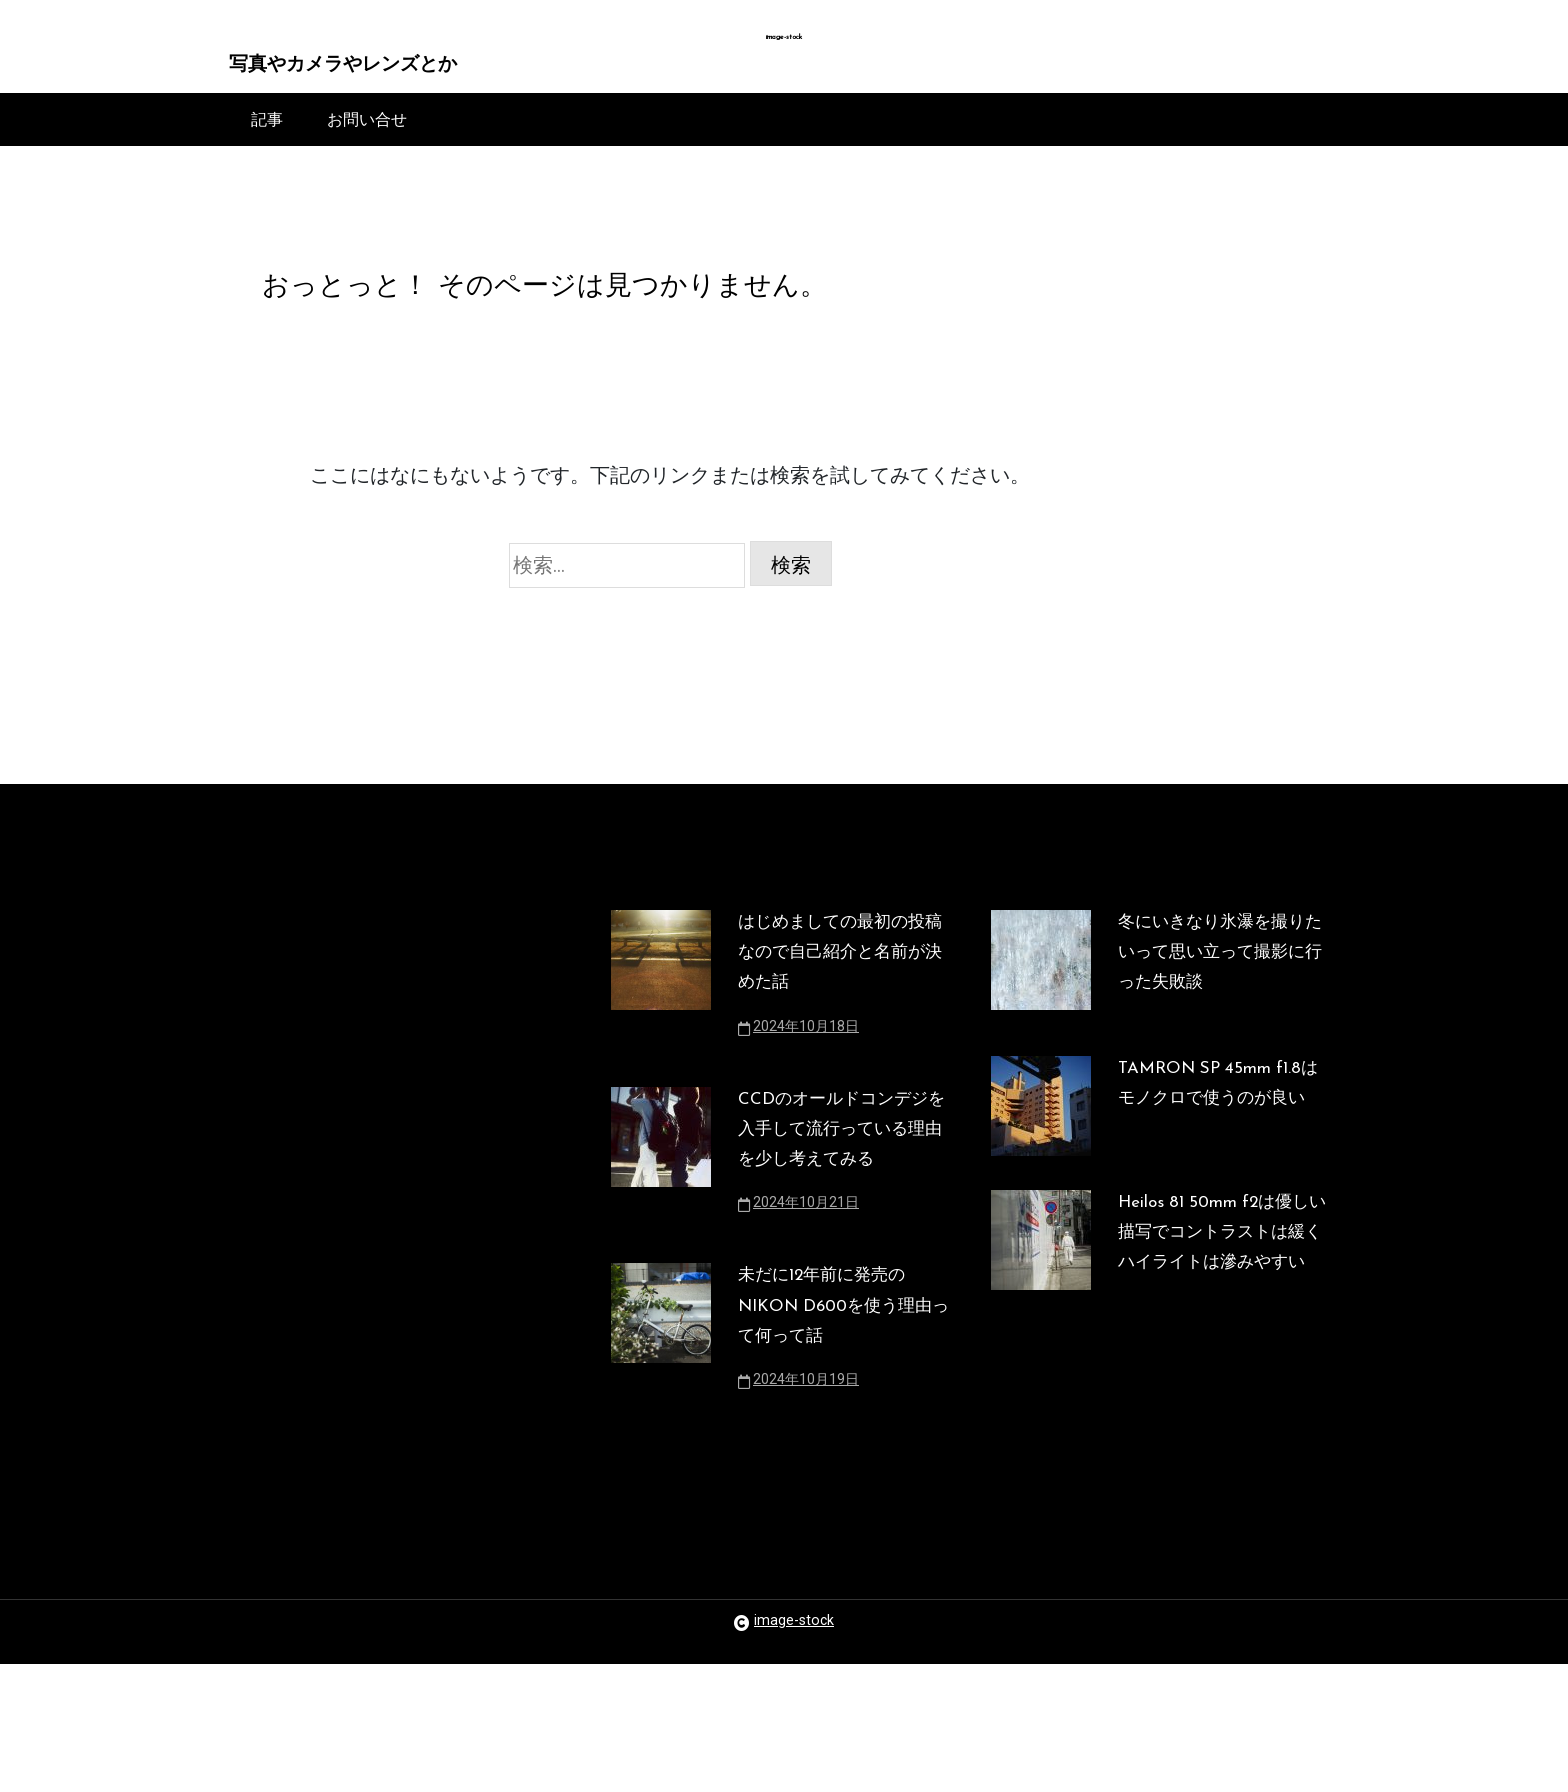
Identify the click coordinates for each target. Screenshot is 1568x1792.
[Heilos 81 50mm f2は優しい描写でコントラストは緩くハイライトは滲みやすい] (1041, 1349)
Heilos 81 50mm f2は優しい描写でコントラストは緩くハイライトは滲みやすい (1222, 1337)
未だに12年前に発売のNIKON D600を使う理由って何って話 (841, 1417)
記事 (267, 127)
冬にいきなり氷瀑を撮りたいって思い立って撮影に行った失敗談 (1218, 993)
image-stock (784, 37)
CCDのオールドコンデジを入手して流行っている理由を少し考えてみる (839, 1205)
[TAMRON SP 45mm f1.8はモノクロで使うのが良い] (1041, 1168)
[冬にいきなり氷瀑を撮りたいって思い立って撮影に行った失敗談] (1041, 1005)
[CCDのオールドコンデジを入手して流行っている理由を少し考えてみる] (661, 1233)
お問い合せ (367, 127)
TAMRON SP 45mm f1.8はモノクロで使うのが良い (1222, 1156)
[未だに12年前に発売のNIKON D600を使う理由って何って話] (661, 1445)
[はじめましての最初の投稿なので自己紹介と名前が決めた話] (661, 1021)
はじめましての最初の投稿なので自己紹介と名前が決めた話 (838, 993)
